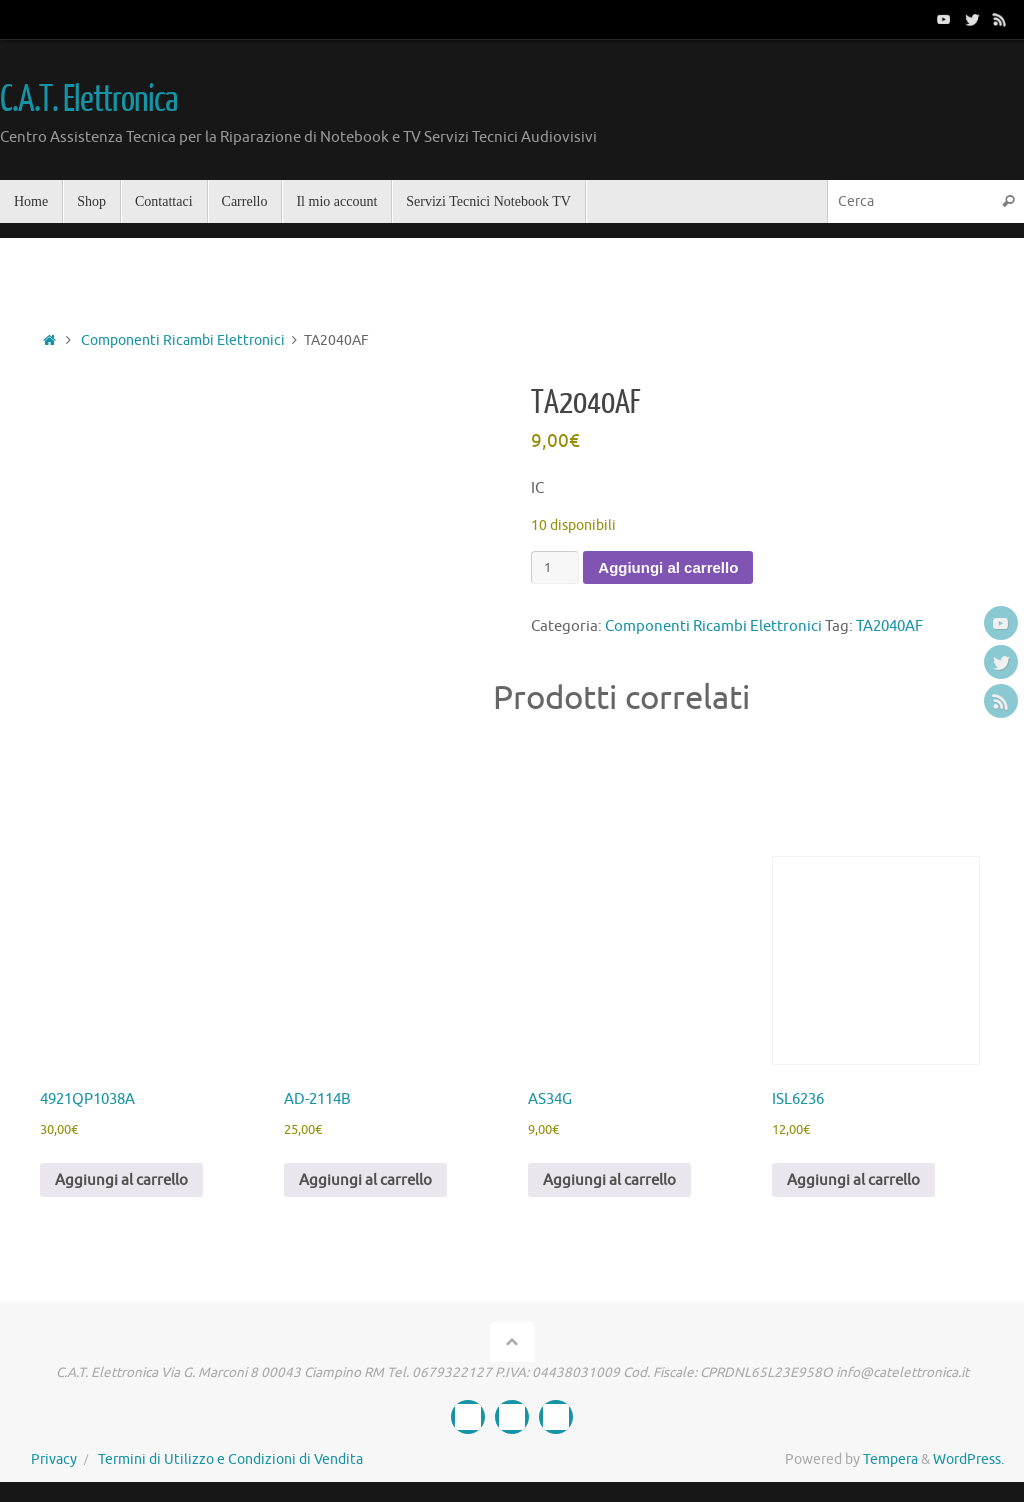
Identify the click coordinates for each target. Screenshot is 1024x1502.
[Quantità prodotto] (555, 567)
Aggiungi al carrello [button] (121, 1180)
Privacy (54, 1459)
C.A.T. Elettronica (88, 100)
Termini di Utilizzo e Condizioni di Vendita (230, 1459)
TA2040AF (889, 626)
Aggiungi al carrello (668, 567)
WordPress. (968, 1459)
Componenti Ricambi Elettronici (183, 340)
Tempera (890, 1459)
